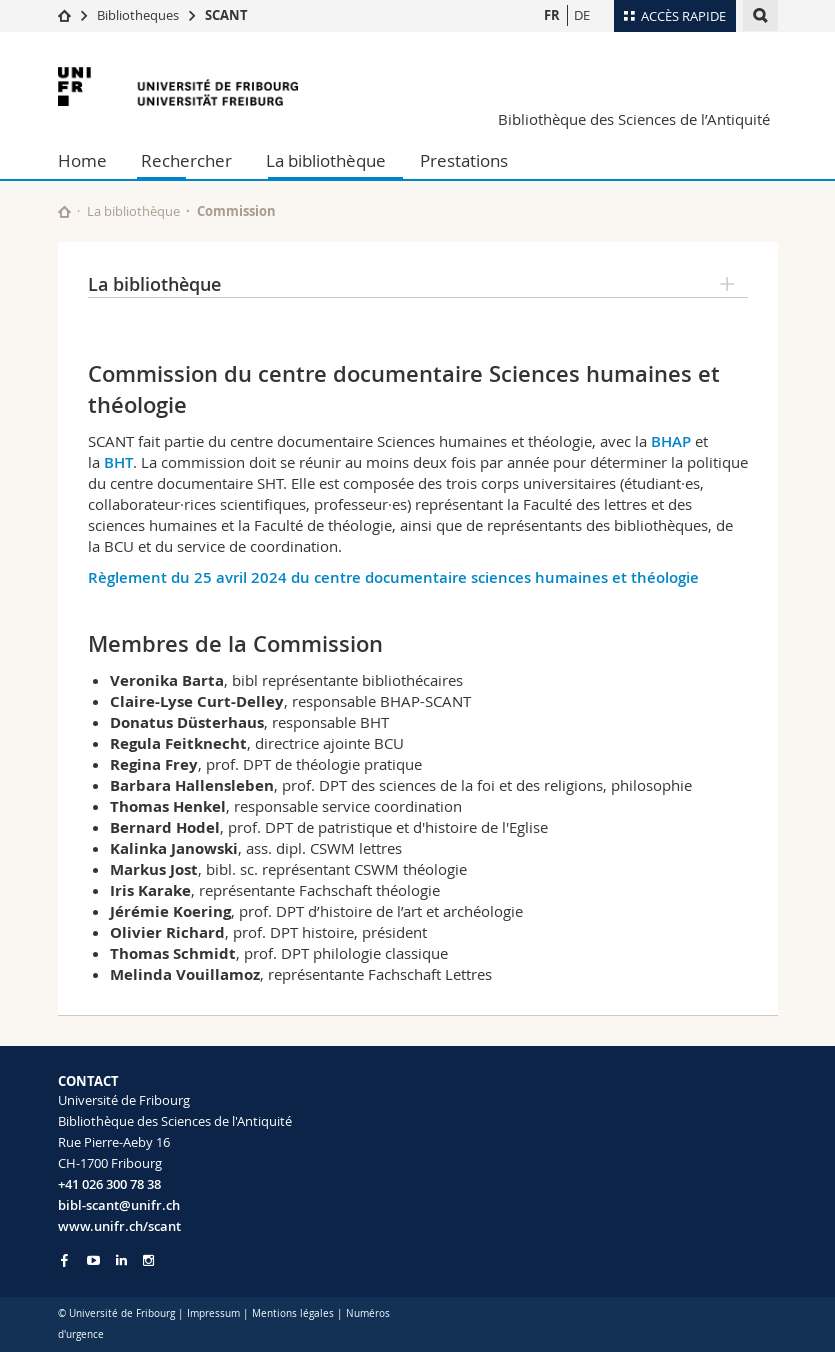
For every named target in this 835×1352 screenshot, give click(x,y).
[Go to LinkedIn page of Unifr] (121, 1260)
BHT (118, 462)
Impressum (213, 1313)
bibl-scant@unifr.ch (119, 1205)
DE (582, 15)
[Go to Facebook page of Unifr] (64, 1260)
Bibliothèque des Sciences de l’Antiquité (634, 119)
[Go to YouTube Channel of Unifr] (93, 1260)
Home (82, 160)
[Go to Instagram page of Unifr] (148, 1260)
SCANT (226, 15)
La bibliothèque (326, 160)
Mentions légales (293, 1313)
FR (552, 15)
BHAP (671, 441)
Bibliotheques (138, 15)
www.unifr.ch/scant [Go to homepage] (119, 1226)
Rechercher (186, 160)
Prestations (464, 160)
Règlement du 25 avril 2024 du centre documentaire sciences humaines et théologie (393, 577)
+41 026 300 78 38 (109, 1184)
